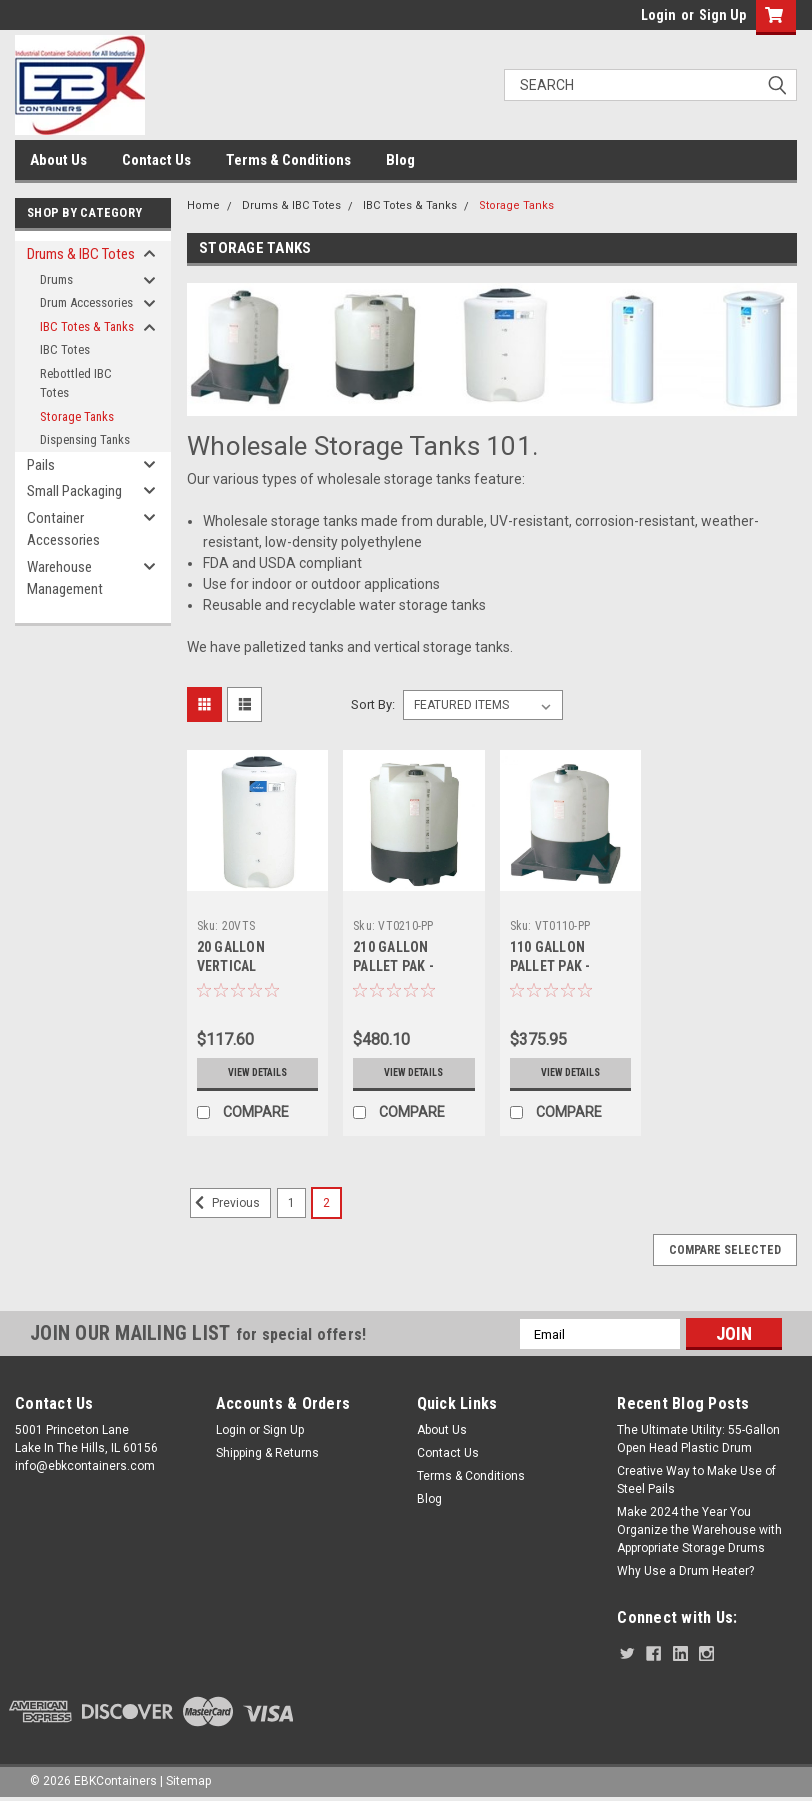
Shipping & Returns (267, 1453)
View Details (257, 1072)
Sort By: (373, 704)
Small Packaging (74, 491)
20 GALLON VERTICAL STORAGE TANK (244, 966)
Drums (56, 279)
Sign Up (722, 15)
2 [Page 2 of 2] (326, 1203)
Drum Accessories (86, 302)
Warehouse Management (65, 578)
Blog (400, 160)
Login (658, 15)
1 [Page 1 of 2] (291, 1203)
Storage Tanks (77, 416)
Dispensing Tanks (85, 439)
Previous (225, 1203)
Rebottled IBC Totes (76, 383)
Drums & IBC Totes (81, 254)
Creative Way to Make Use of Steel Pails (696, 1480)
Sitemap (188, 1781)
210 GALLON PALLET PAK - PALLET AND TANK (408, 966)
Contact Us (156, 160)
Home (203, 205)
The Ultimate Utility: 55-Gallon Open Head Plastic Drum (698, 1439)
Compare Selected (725, 1250)
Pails (41, 465)
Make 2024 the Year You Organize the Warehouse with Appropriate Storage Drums (699, 1530)
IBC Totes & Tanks (87, 326)
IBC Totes (65, 349)
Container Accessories (63, 529)
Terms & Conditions (288, 160)
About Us (58, 160)
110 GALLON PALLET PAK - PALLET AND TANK (565, 966)
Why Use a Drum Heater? (685, 1571)
